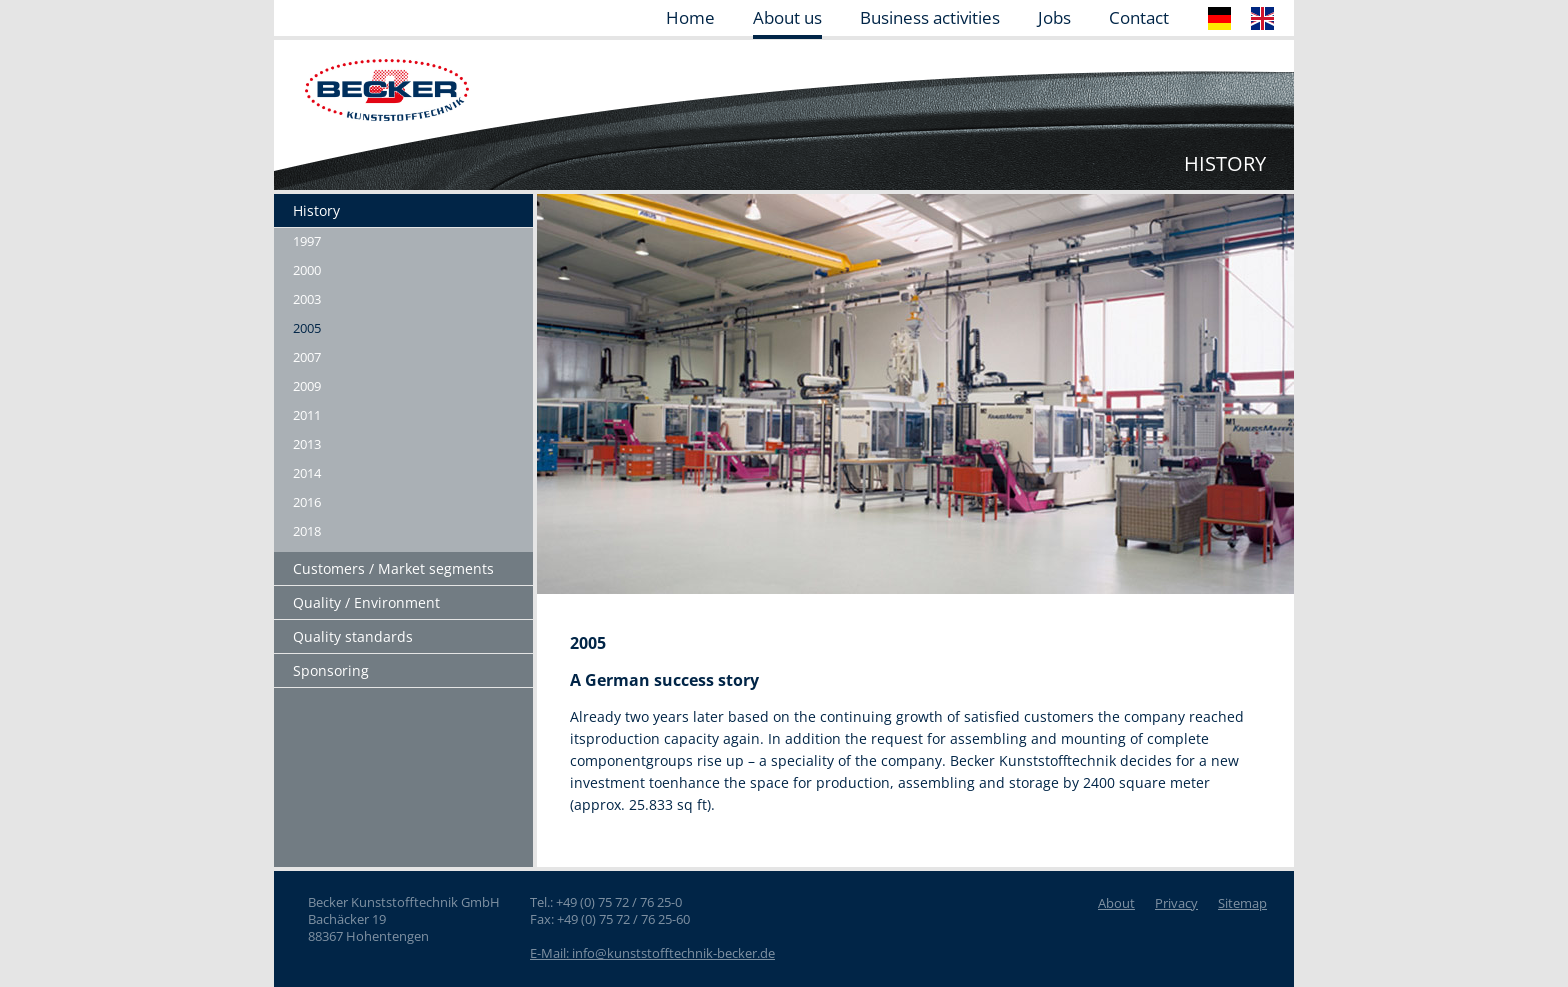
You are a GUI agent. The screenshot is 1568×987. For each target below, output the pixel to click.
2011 (307, 415)
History (316, 210)
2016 (307, 502)
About (1116, 903)
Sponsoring (331, 670)
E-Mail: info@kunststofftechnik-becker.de (652, 953)
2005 (307, 328)
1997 (307, 241)
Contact (1139, 19)
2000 (307, 270)
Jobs (1054, 19)
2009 (307, 386)
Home (690, 19)
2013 (307, 444)
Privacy (1176, 903)
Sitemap (1242, 903)
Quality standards (353, 636)
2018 (307, 531)
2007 (307, 357)
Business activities (930, 19)
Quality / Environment (366, 602)
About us (787, 19)
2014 (307, 473)
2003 (307, 299)
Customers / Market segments (393, 568)
